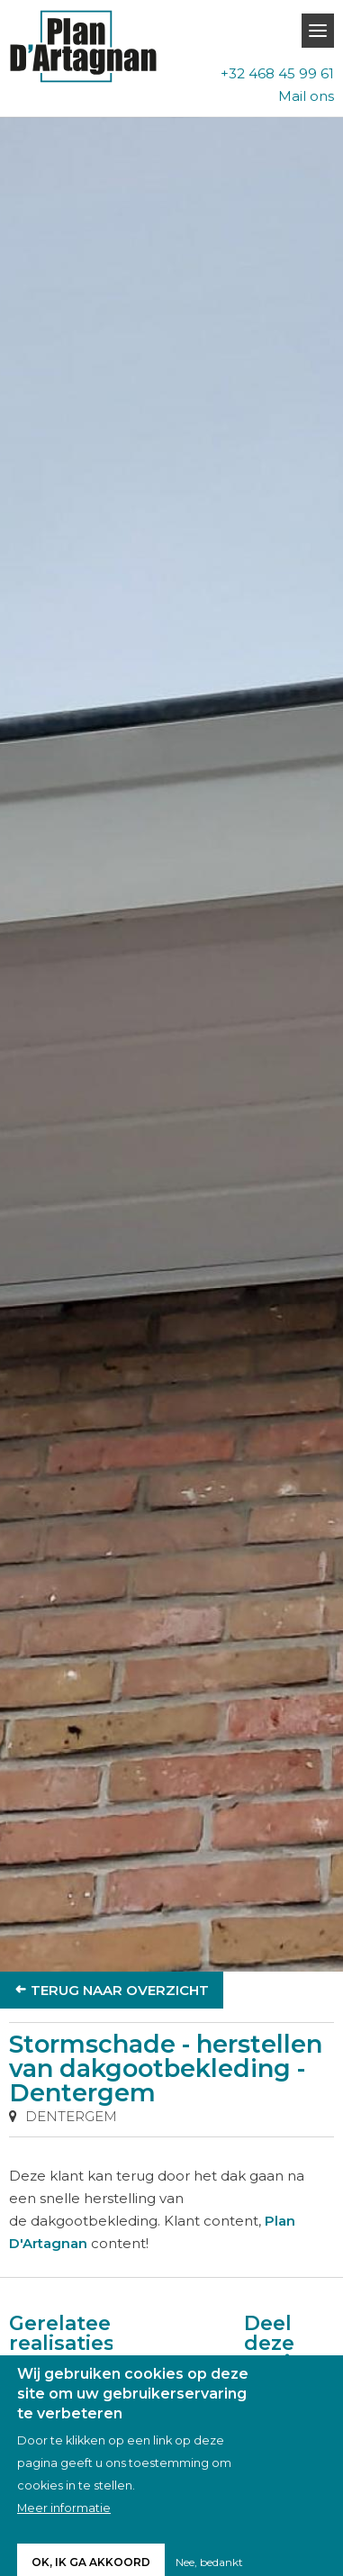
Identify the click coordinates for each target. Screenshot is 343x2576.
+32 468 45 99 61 (277, 73)
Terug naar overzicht (120, 1990)
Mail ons (306, 95)
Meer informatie (64, 2523)
